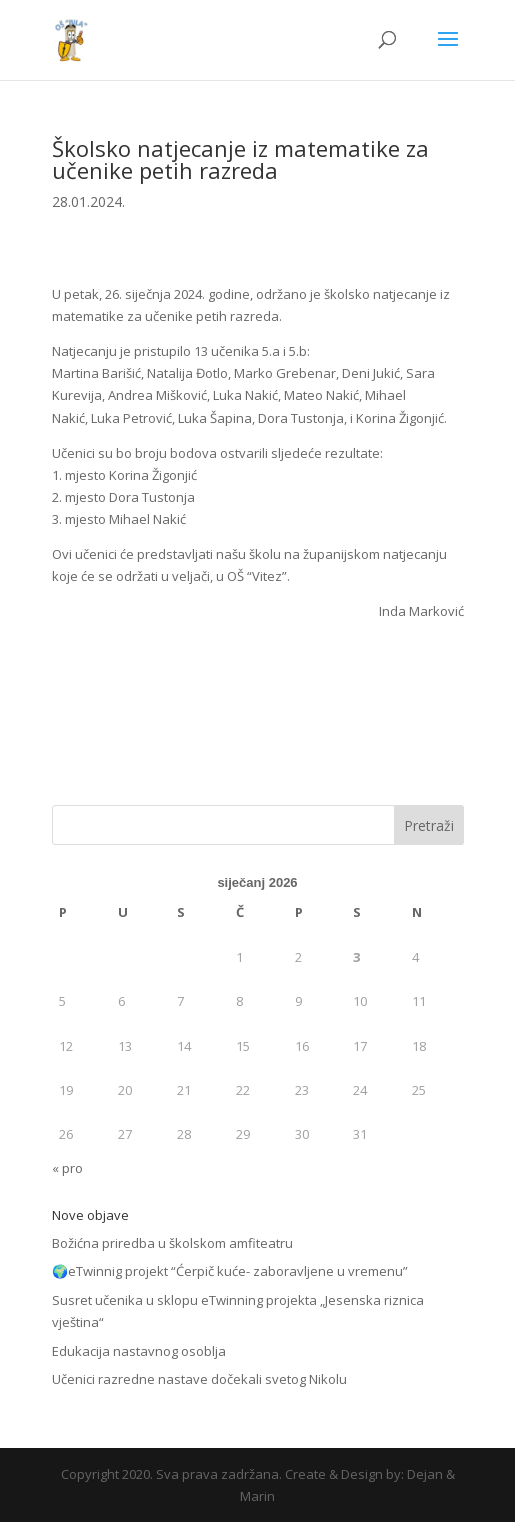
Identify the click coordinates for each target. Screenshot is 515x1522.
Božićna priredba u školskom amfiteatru (172, 1243)
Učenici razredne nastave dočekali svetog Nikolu (199, 1379)
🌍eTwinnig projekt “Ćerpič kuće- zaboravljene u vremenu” (230, 1271)
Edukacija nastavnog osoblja (139, 1351)
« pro (67, 1168)
